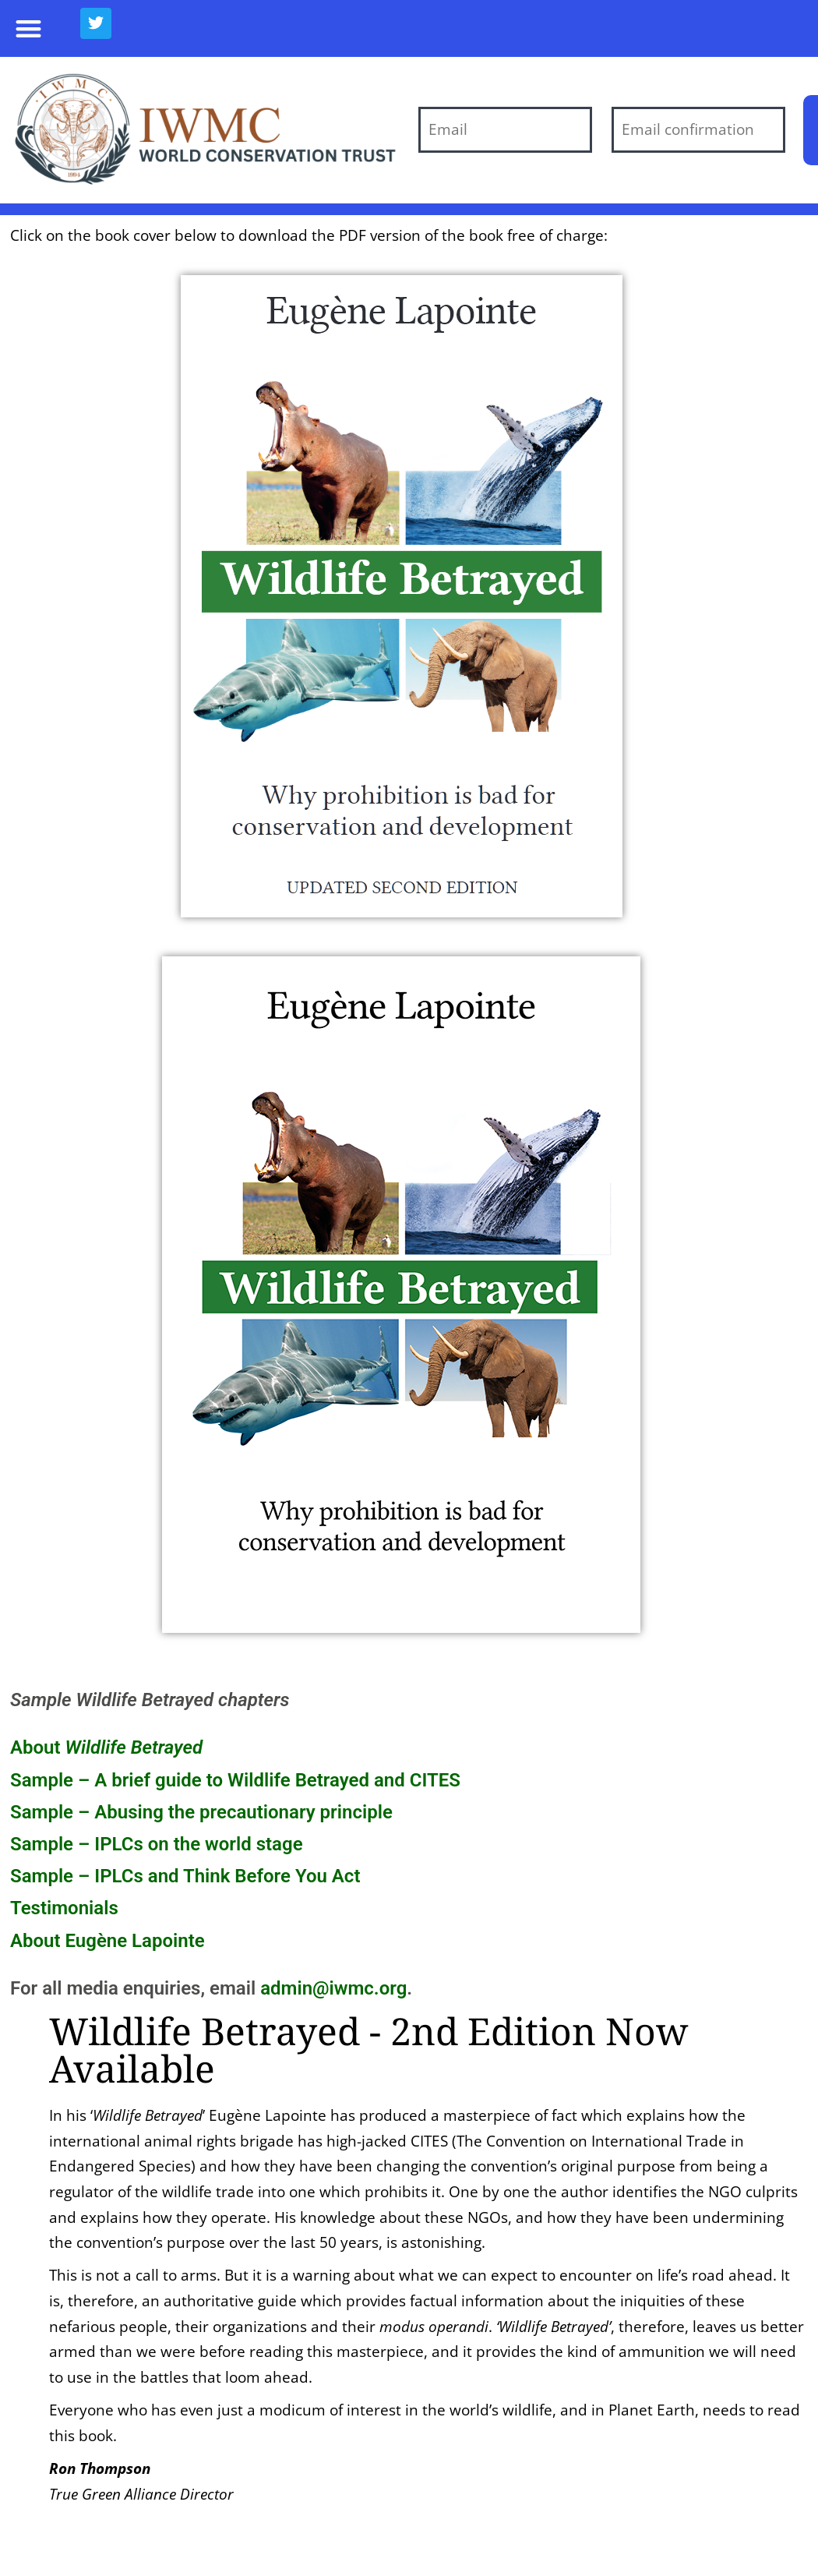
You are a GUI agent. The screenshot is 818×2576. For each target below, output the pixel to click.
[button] (28, 28)
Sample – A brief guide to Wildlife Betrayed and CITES (235, 1780)
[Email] (505, 130)
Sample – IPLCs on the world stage (156, 1844)
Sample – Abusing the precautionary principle (201, 1812)
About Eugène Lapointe (107, 1941)
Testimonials (64, 1908)
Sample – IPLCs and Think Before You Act (185, 1876)
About (106, 1747)
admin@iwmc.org (333, 1988)
